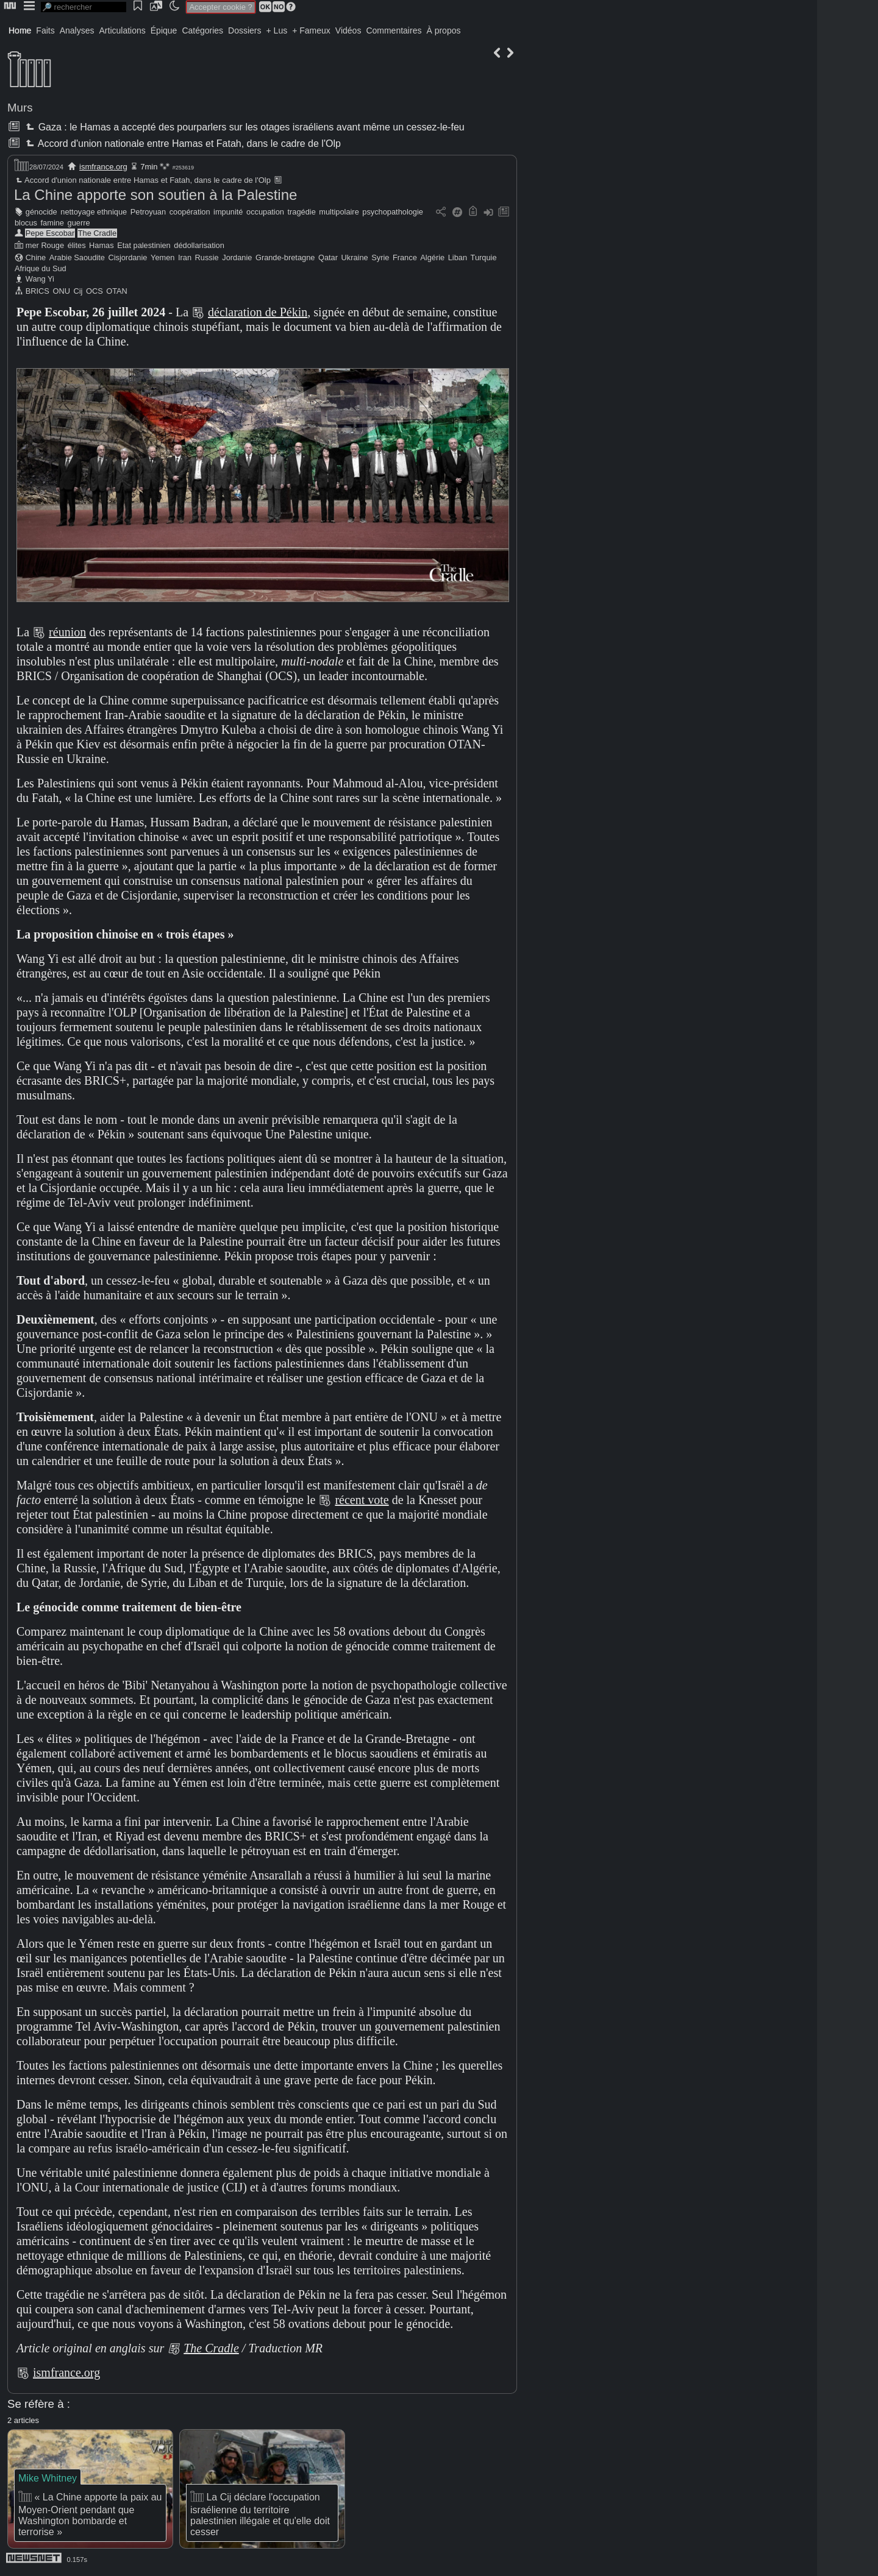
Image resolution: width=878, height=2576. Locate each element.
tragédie (302, 211)
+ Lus (277, 30)
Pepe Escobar (50, 233)
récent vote (361, 1499)
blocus (26, 222)
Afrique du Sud (40, 268)
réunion (67, 632)
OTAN (116, 291)
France (405, 257)
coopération (190, 211)
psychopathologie (392, 211)
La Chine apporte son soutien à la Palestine (155, 194)
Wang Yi (40, 278)
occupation (265, 211)
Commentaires (393, 30)
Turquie (484, 257)
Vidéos (348, 30)
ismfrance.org (103, 166)
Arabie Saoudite (77, 257)
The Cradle (97, 233)
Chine (36, 257)
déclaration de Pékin (257, 312)
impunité (228, 211)
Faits (45, 30)
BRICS (37, 291)
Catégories (202, 30)
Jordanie (237, 257)
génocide (41, 211)
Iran (184, 257)
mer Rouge (45, 245)
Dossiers (244, 30)
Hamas (101, 245)
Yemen (162, 257)
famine (52, 222)
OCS (94, 291)
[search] (83, 7)
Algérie (432, 257)
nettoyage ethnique (93, 211)
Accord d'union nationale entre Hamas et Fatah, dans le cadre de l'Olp (181, 143)
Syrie (380, 257)
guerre (79, 222)
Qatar (328, 257)
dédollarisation (199, 245)
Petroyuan (148, 211)
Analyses (77, 30)
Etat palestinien (144, 245)
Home (20, 30)
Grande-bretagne (285, 257)
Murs (20, 107)
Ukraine (354, 257)
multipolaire (339, 211)
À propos (443, 30)
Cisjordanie (127, 257)
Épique (164, 30)
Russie (207, 257)
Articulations (122, 30)
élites (77, 245)
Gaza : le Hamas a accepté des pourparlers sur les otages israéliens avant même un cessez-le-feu (243, 127)
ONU (61, 291)
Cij (77, 291)
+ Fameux (311, 30)
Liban (457, 257)
